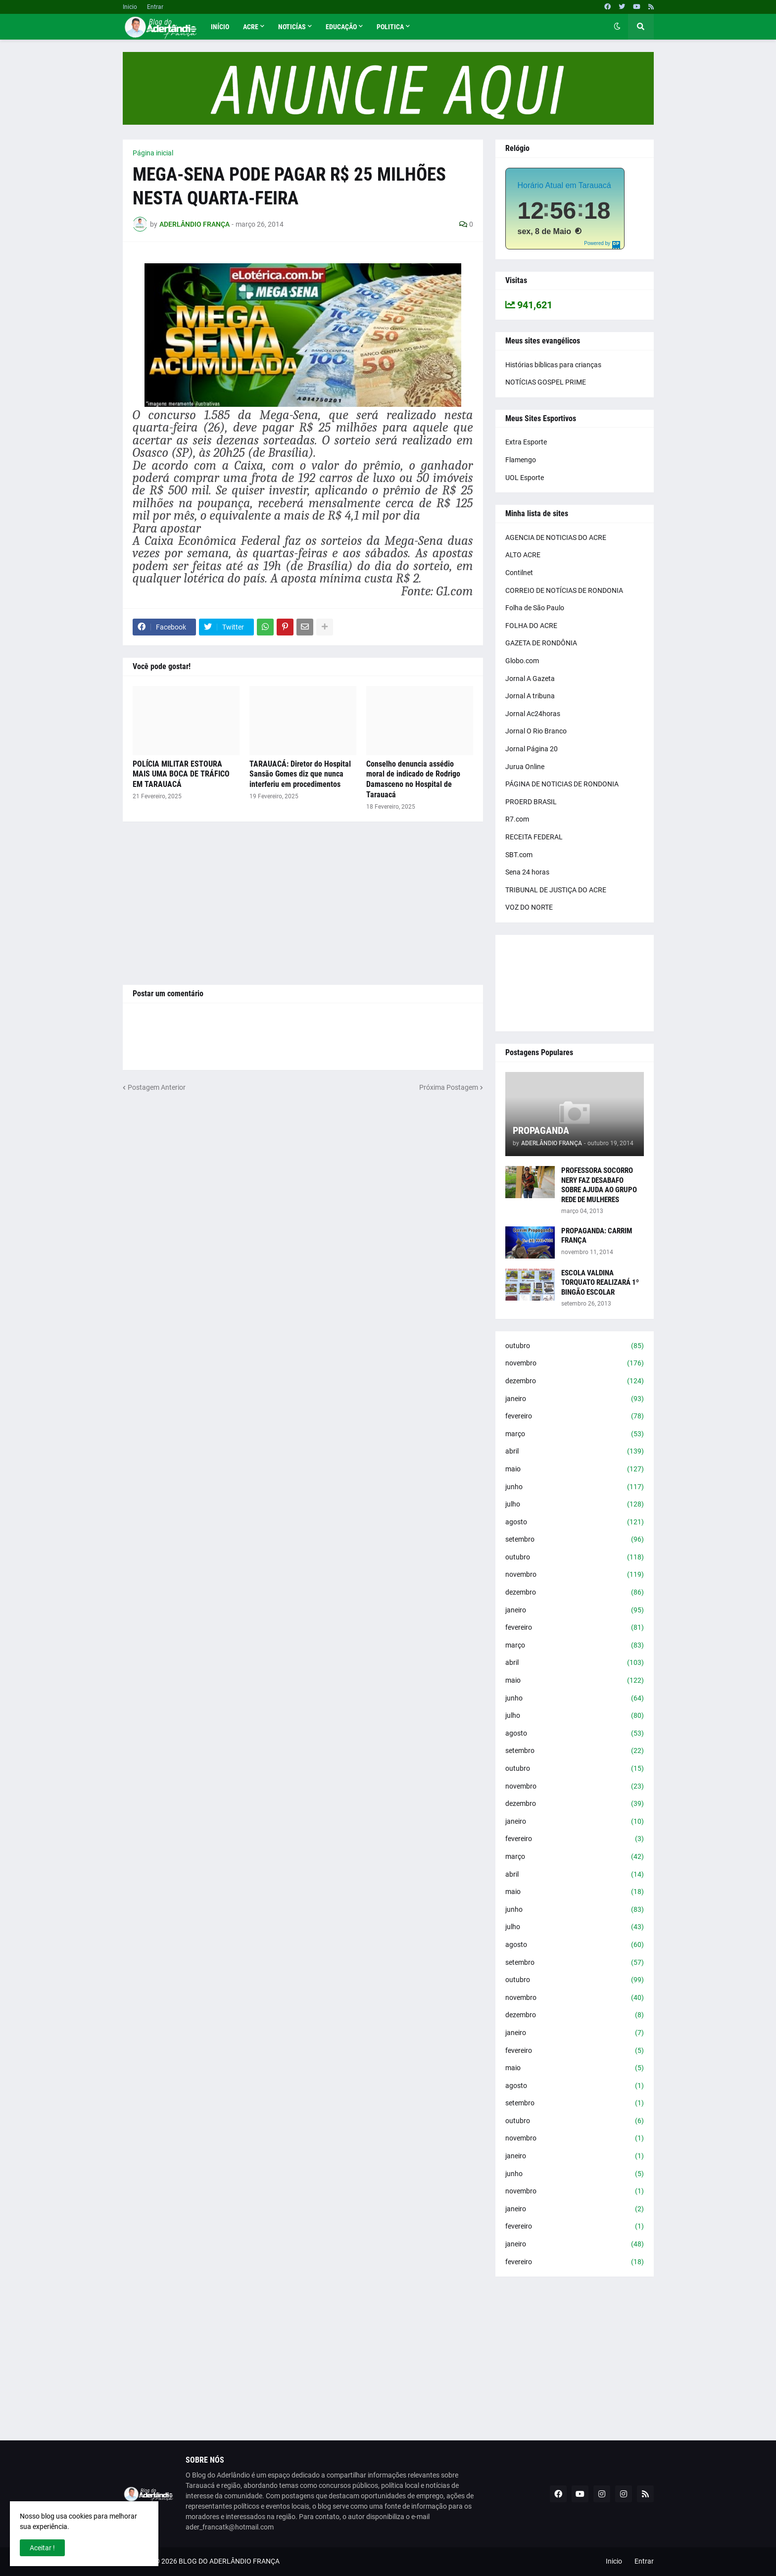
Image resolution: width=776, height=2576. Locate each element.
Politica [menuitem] (390, 27)
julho (574, 1504)
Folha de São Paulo (534, 608)
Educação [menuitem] (341, 27)
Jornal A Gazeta (530, 678)
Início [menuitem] (220, 27)
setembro (574, 1540)
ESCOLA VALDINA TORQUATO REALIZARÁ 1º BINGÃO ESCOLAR (600, 1282)
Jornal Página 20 (531, 749)
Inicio (130, 6)
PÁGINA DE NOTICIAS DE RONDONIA (562, 784)
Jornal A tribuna (530, 696)
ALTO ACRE (522, 555)
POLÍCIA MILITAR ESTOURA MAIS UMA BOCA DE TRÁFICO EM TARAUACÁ (181, 774)
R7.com (517, 819)
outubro (574, 1346)
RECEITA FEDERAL (534, 837)
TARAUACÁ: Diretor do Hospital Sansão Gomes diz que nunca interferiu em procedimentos (300, 774)
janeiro (574, 1399)
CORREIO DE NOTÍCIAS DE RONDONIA (564, 590)
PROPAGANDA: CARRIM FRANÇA (596, 1235)
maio (574, 1469)
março (574, 1434)
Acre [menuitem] (250, 27)
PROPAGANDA (541, 1130)
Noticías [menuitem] (292, 27)
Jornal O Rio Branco (536, 731)
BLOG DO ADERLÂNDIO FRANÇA (229, 2561)
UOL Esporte (524, 478)
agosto (574, 1522)
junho (574, 1487)
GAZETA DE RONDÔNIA (541, 643)
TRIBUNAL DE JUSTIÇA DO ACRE (555, 890)
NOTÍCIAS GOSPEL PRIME (545, 382)
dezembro (574, 1381)
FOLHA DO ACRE (531, 626)
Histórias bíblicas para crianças (553, 365)
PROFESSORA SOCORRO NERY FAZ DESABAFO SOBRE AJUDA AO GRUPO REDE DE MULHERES (599, 1185)
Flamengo (520, 460)
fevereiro (574, 1416)
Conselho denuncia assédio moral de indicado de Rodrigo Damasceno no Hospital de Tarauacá (413, 779)
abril (574, 1452)
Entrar (155, 6)
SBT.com (519, 855)
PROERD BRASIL (531, 802)
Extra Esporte (526, 442)
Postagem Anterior (157, 1087)
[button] (617, 27)
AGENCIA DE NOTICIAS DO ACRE (555, 537)
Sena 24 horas (527, 872)
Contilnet (519, 573)
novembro (574, 1363)
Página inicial (153, 152)
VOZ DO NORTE (529, 907)
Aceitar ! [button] (42, 2548)
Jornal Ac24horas (532, 714)
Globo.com (522, 661)
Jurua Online (524, 767)
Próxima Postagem (448, 1087)
